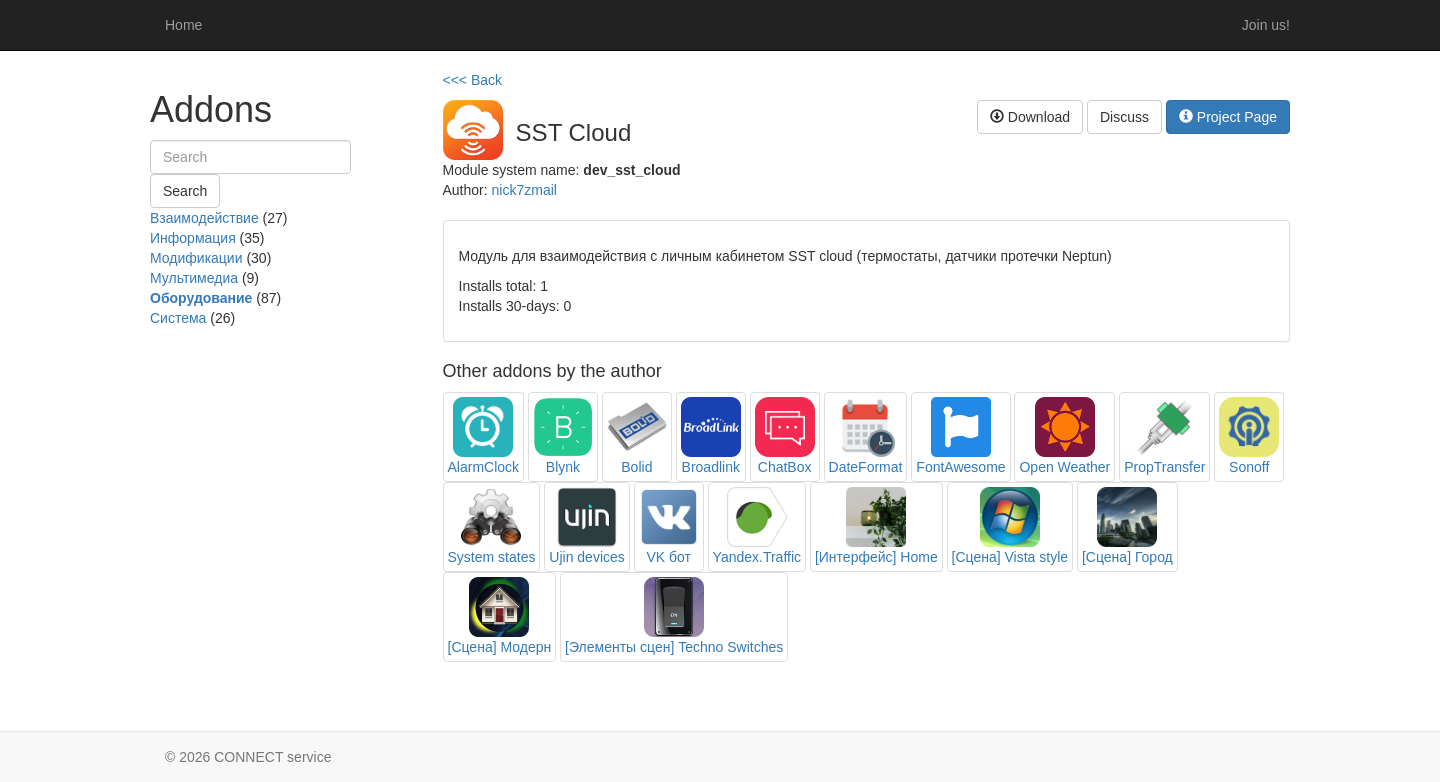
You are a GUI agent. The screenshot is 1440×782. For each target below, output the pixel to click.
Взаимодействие (204, 218)
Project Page (1228, 117)
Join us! (1266, 25)
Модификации (196, 258)
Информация (193, 238)
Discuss (1124, 117)
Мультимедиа (194, 278)
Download (1030, 117)
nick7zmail (524, 190)
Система (178, 318)
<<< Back (473, 80)
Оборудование (201, 298)
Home (183, 25)
